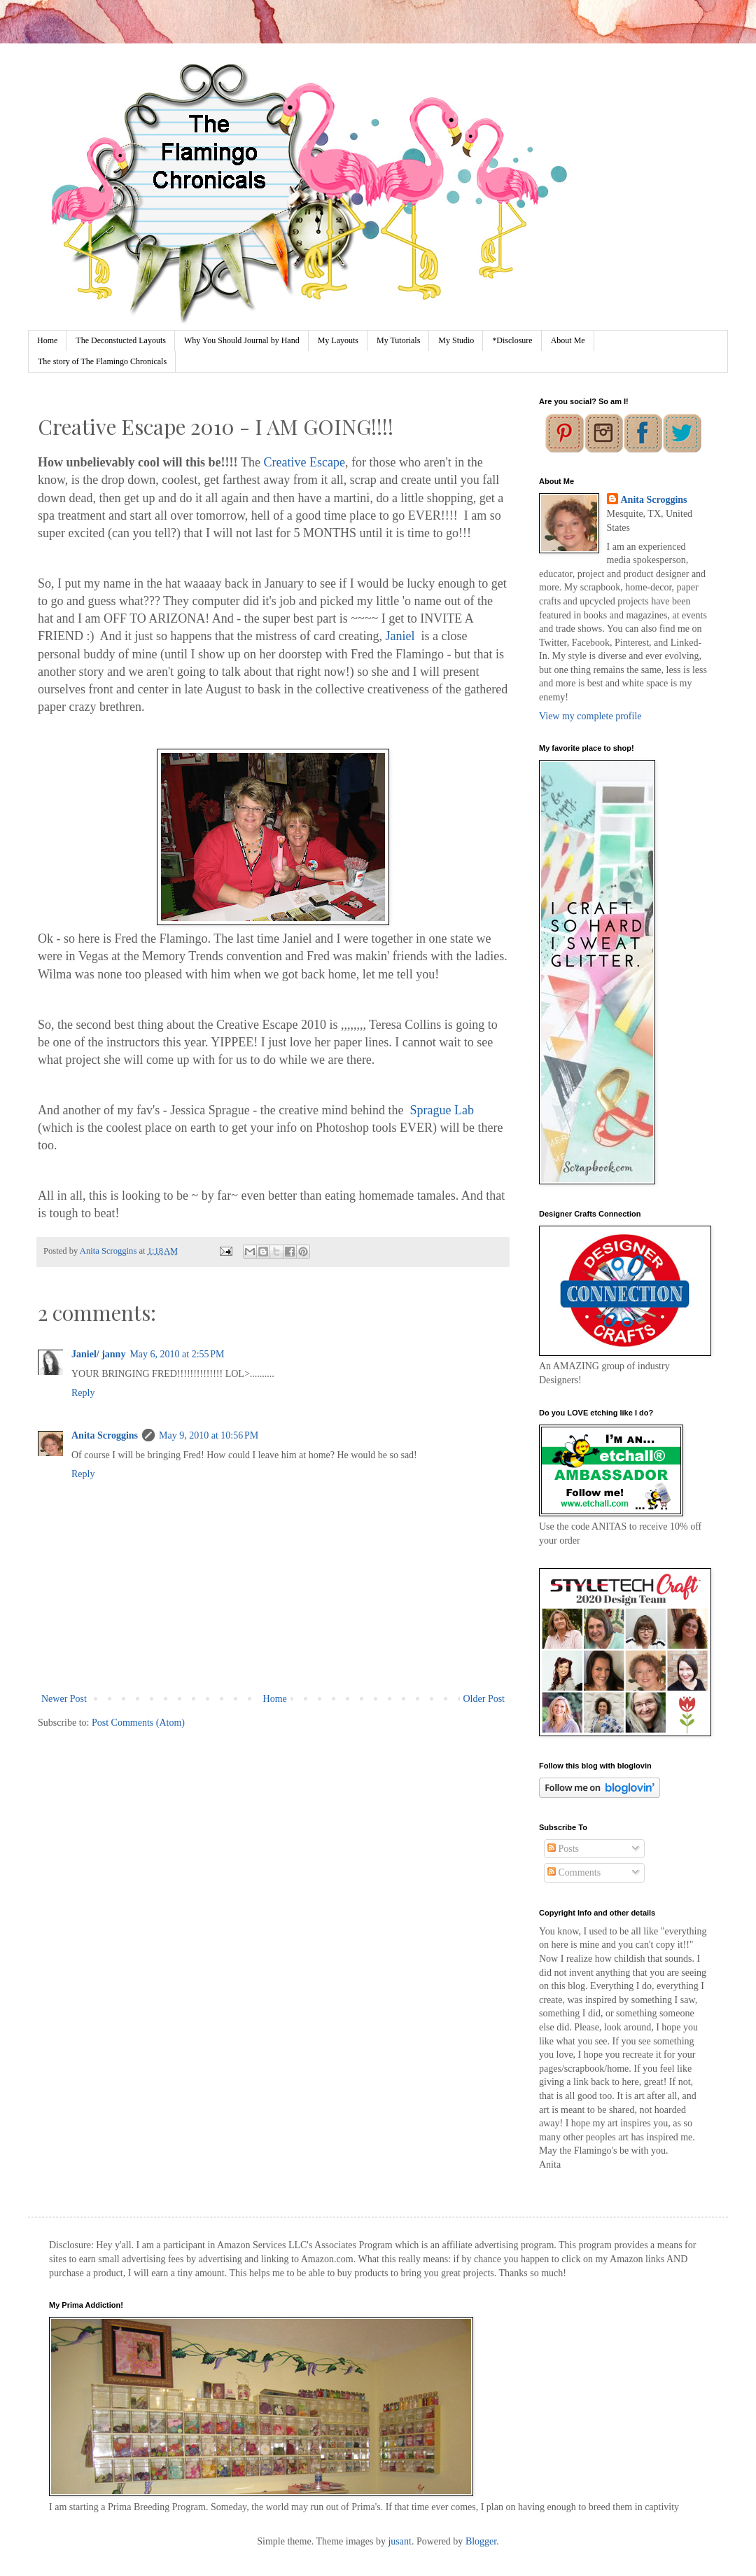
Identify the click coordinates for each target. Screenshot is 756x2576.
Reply (82, 1392)
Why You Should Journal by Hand (242, 340)
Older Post (484, 1699)
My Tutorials (398, 340)
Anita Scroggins (104, 1435)
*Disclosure (512, 340)
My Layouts (338, 340)
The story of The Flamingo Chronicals (102, 361)
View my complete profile (590, 716)
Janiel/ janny (98, 1354)
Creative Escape (304, 462)
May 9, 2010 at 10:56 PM (208, 1435)
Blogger (480, 2541)
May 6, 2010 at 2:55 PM (177, 1354)
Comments (574, 1872)
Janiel (399, 636)
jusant (399, 2541)
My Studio (456, 340)
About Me (568, 340)
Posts (563, 1848)
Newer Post (64, 1699)
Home (47, 340)
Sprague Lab (442, 1110)
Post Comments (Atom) (138, 1722)
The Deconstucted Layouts (121, 340)
